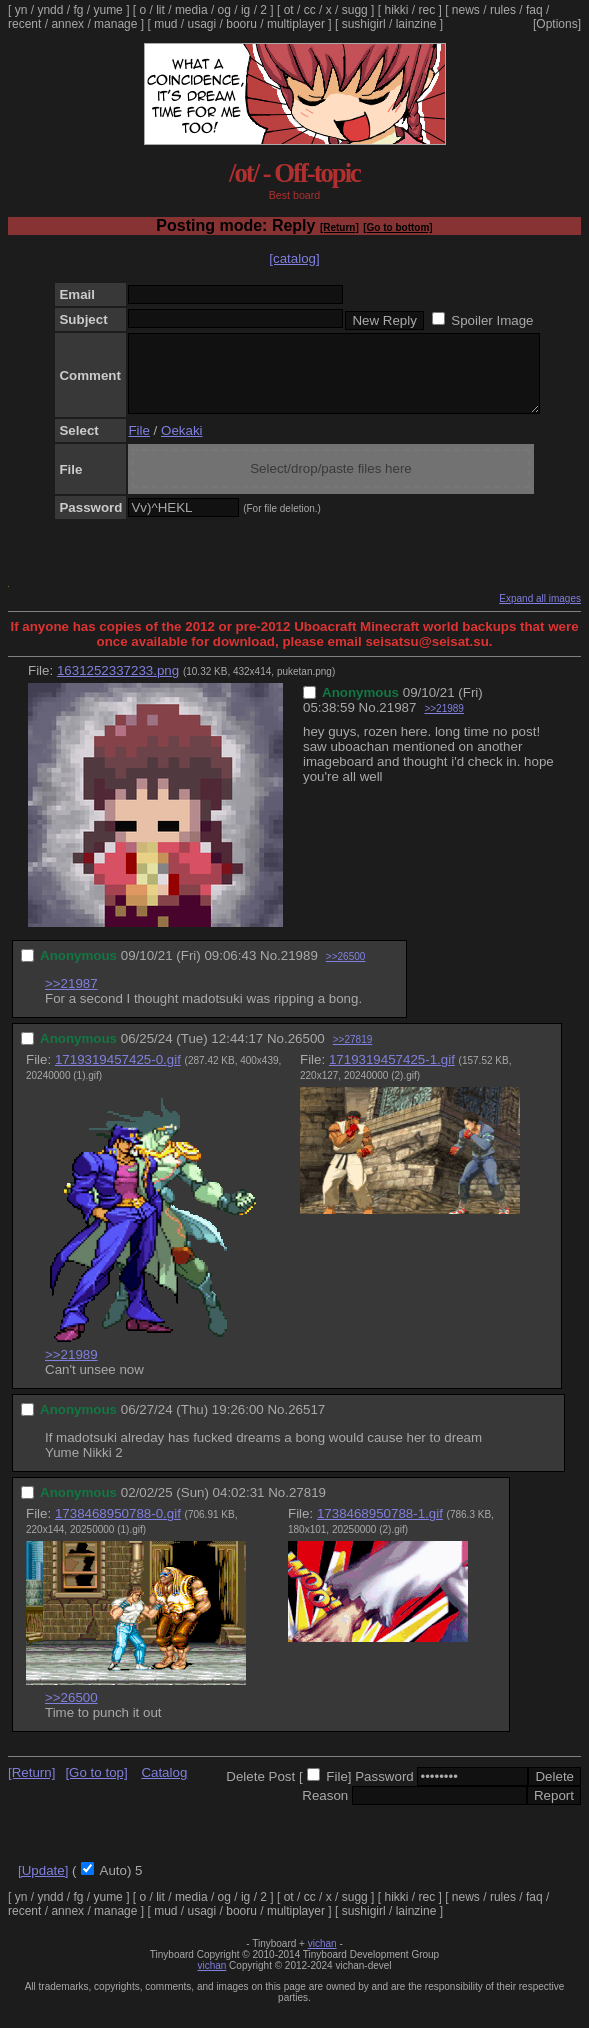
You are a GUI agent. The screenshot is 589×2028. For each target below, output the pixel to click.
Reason (325, 1810)
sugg (355, 10)
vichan (322, 1958)
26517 (306, 1424)
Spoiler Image (492, 320)
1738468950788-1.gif (380, 1528)
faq (534, 10)
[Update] (43, 1885)
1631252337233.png (118, 685)
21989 (299, 970)
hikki (396, 10)
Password (384, 1791)
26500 (306, 1053)
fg (78, 10)
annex (67, 24)
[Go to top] (96, 1787)
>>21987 (71, 998)
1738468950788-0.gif (118, 1528)
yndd (50, 10)
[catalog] (294, 258)
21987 (397, 722)
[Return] (339, 227)
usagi (202, 24)
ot (289, 10)
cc (310, 10)
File (138, 445)
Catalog (164, 1787)
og (224, 10)
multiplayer (296, 24)
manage (115, 24)
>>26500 (346, 971)
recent (24, 24)
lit (160, 10)
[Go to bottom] (397, 227)
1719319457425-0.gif (118, 1074)
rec (427, 10)
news (466, 10)
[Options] (557, 24)
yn (21, 10)
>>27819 (353, 1054)
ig (245, 10)
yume (107, 10)
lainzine (416, 24)
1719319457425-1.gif (392, 1074)
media (191, 10)
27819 (307, 1507)
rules (503, 10)
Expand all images (540, 613)
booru (241, 24)
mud (165, 24)
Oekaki (181, 445)
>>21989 (444, 723)
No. (369, 722)
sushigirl (364, 24)
